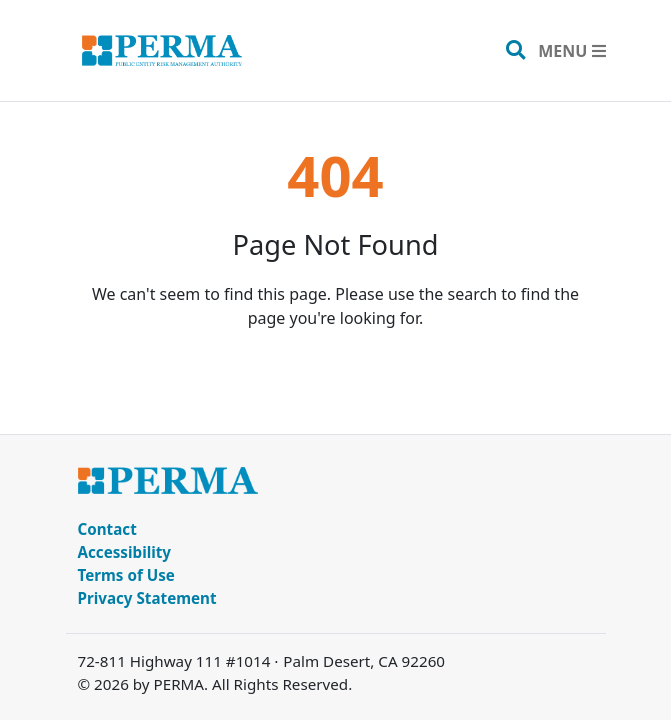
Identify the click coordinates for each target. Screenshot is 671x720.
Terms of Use (126, 575)
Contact (107, 529)
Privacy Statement (147, 598)
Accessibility (125, 552)
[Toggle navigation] (571, 51)
